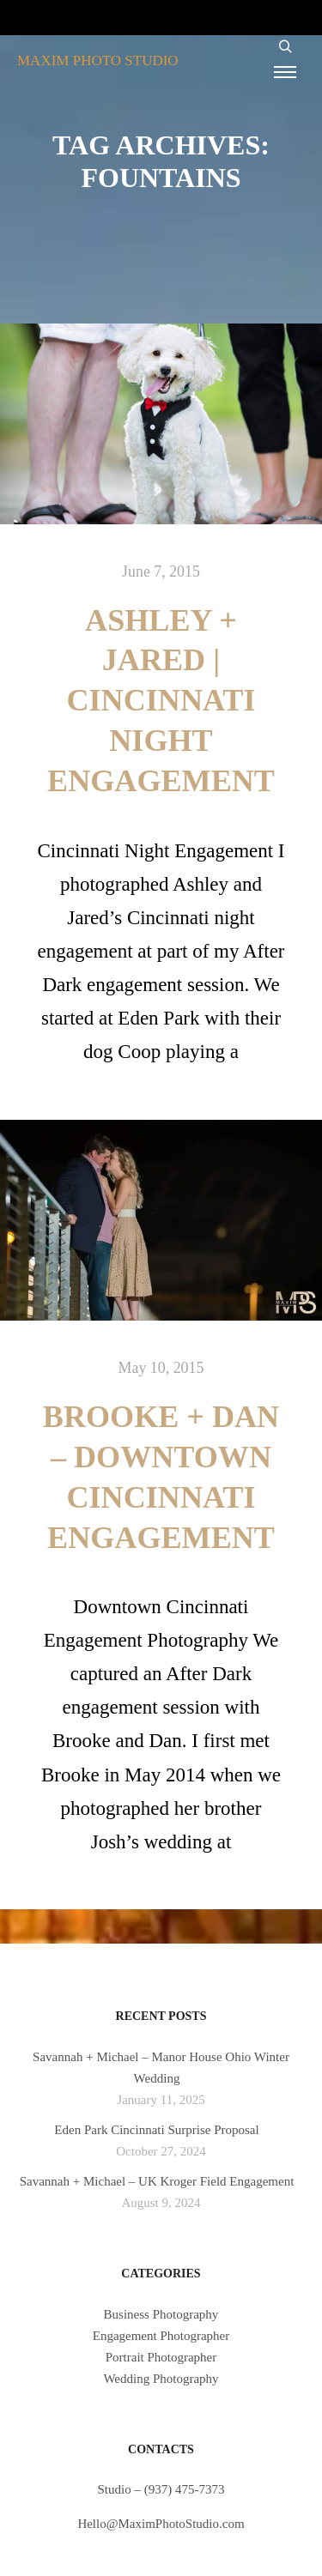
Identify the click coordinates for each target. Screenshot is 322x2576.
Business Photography (161, 2314)
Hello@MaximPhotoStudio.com (160, 2524)
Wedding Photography (160, 2379)
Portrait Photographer (161, 2357)
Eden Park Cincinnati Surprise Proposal (156, 2130)
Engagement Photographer (161, 2336)
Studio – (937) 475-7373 (161, 2489)
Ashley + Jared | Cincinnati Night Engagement (161, 701)
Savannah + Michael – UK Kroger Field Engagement (157, 2181)
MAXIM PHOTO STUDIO (98, 60)
